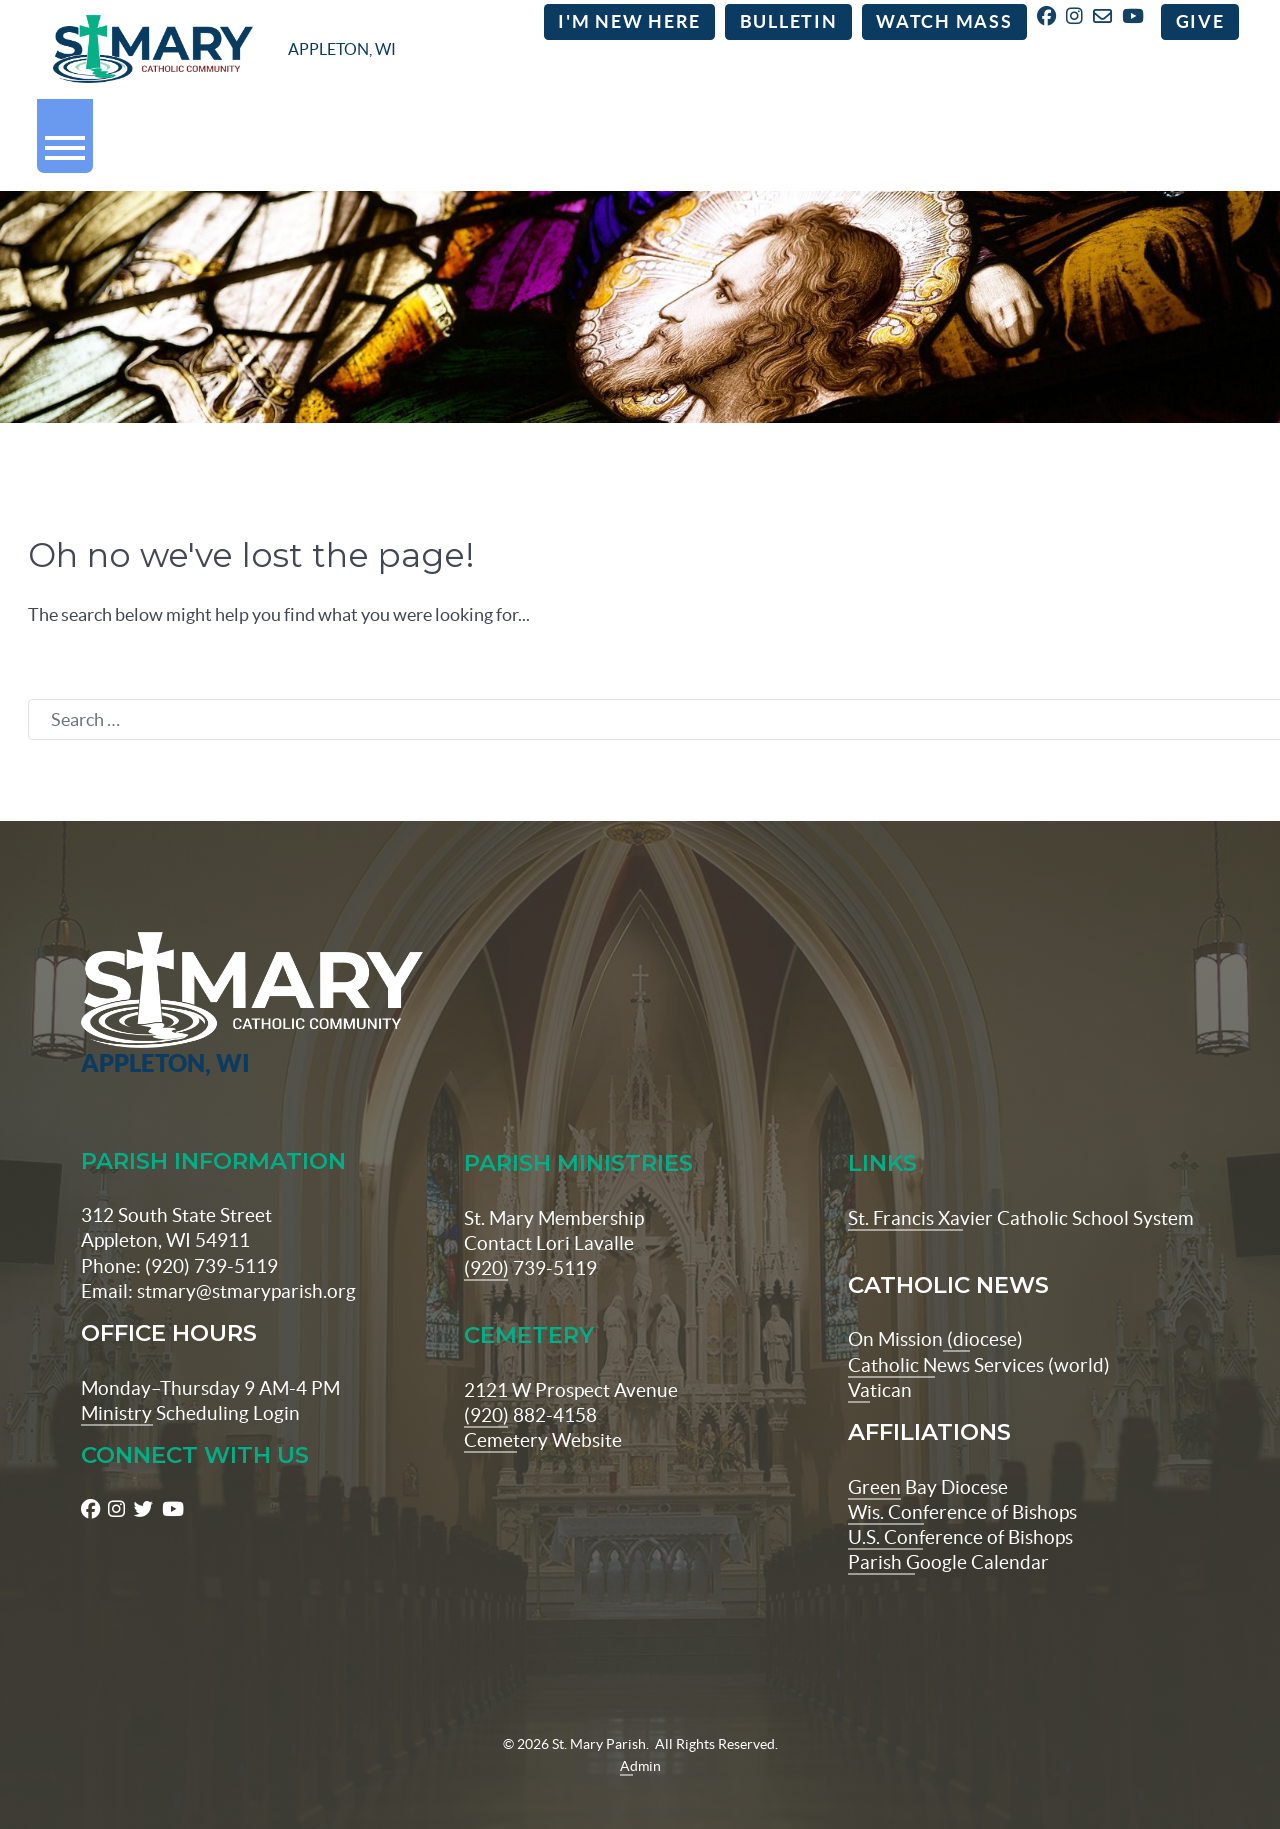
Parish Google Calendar (948, 1533)
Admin (640, 1737)
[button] (65, 142)
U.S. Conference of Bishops (960, 1508)
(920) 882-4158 (530, 1386)
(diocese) (983, 1311)
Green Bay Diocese (928, 1458)
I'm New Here (629, 23)
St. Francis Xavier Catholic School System (1021, 1189)
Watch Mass (944, 23)
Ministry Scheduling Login (190, 1384)
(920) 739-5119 (530, 1239)
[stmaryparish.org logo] (224, 51)
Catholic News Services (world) (979, 1336)
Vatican (880, 1361)
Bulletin (789, 23)
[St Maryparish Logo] (179, 976)
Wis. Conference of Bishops (962, 1483)
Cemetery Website (543, 1411)
